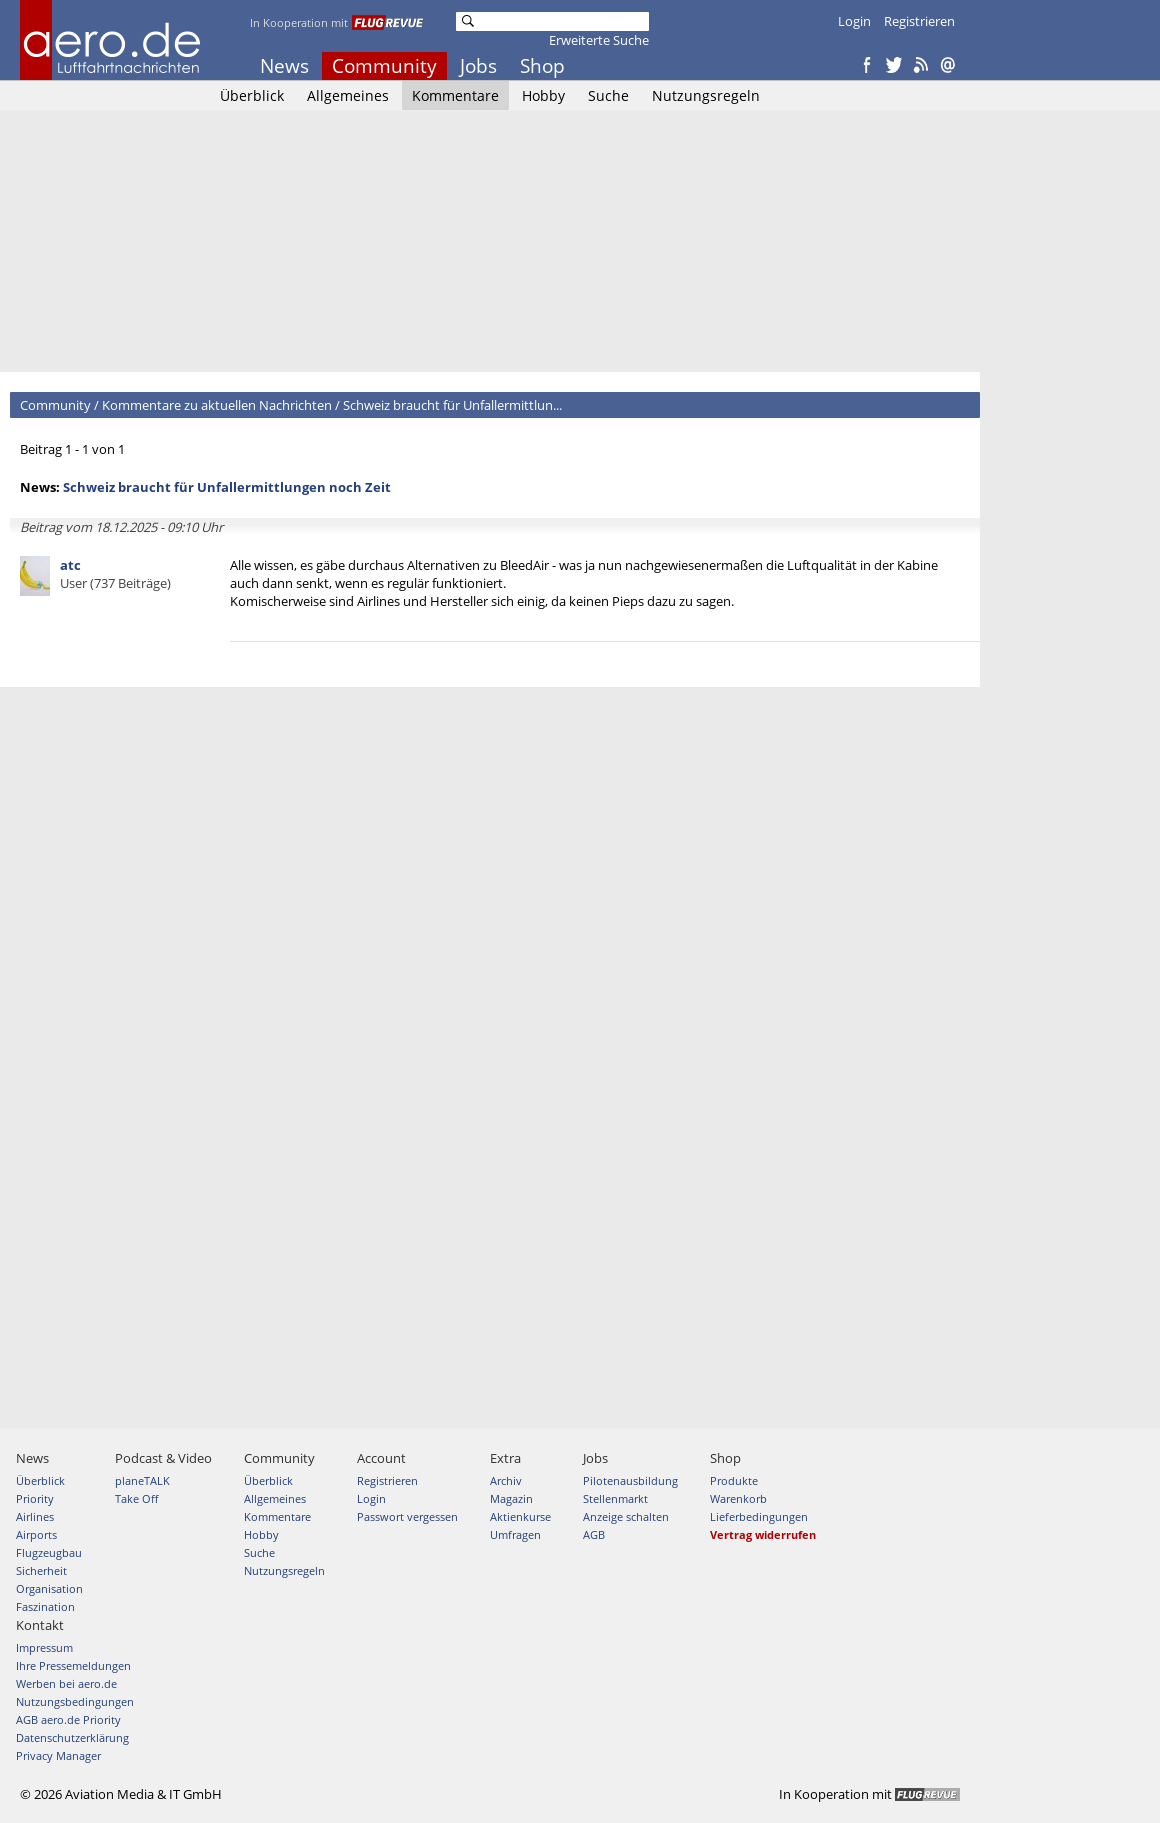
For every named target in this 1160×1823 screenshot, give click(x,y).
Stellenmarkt (615, 1498)
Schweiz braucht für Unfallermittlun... (452, 405)
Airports (36, 1534)
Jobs (478, 66)
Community (384, 66)
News (284, 66)
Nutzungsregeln (706, 95)
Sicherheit (41, 1570)
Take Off (136, 1498)
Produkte (734, 1480)
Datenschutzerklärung (72, 1737)
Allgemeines (348, 95)
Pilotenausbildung (630, 1480)
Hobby (543, 95)
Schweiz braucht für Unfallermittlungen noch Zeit (227, 487)
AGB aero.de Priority (68, 1719)
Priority (35, 1498)
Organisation (49, 1588)
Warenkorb (738, 1498)
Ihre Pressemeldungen (73, 1665)
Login (854, 21)
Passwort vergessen (407, 1516)
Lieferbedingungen (759, 1516)
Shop (542, 66)
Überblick (252, 95)
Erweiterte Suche (599, 40)
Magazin (511, 1498)
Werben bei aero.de (66, 1683)
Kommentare (455, 95)
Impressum (44, 1647)
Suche (608, 95)
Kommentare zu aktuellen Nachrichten (217, 405)
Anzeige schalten (626, 1516)
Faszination (45, 1606)
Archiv (506, 1480)
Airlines (35, 1516)
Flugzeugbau (49, 1552)
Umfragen (515, 1534)
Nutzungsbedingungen (75, 1701)
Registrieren (919, 21)
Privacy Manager (58, 1755)
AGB (594, 1534)
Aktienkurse (520, 1516)
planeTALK (142, 1480)
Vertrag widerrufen (763, 1534)
